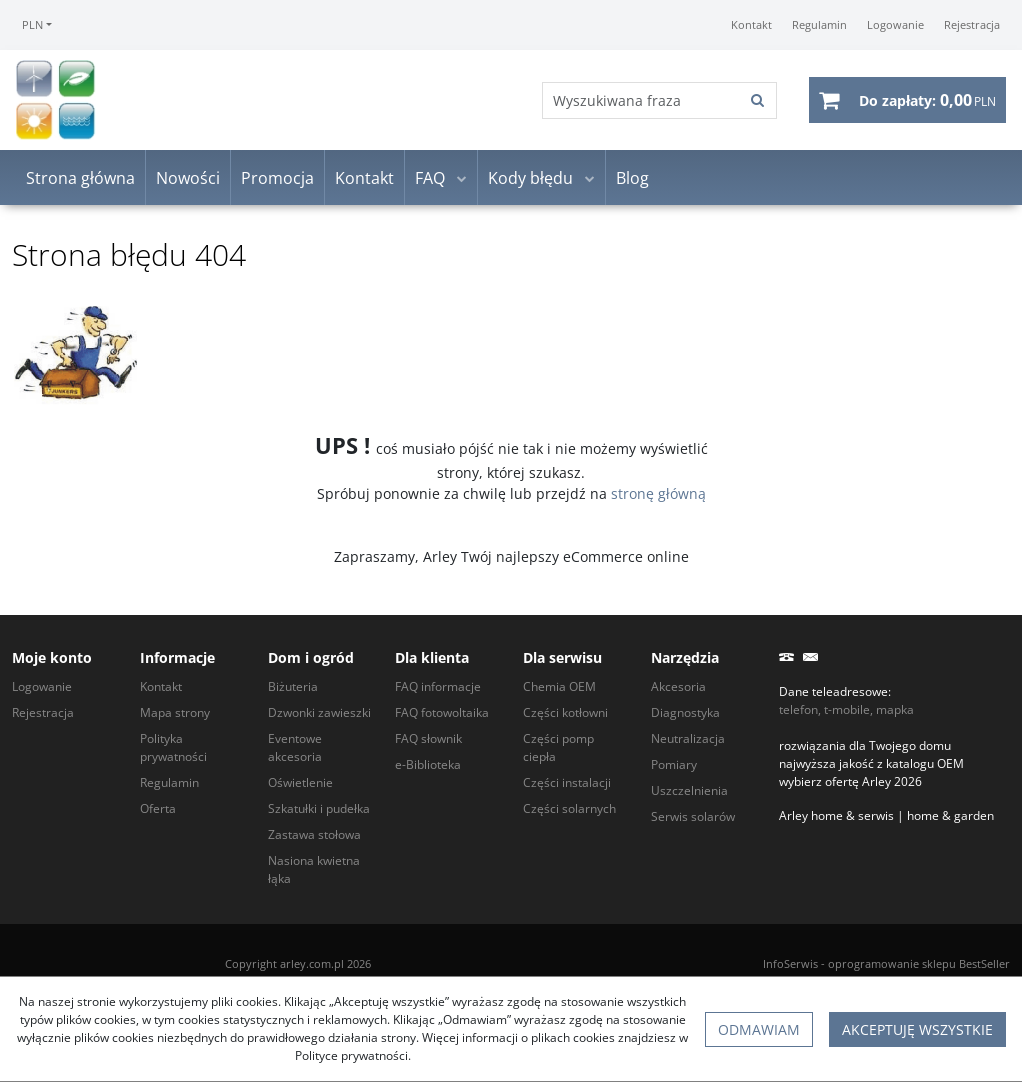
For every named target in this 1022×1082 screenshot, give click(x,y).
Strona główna (80, 178)
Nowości (188, 178)
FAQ (430, 178)
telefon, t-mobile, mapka (846, 709)
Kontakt (364, 178)
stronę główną (658, 493)
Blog (632, 178)
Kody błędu (530, 178)
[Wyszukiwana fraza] (641, 100)
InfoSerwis (790, 963)
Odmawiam (759, 1029)
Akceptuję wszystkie (917, 1029)
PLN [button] (32, 24)
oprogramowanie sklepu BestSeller (919, 963)
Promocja (277, 178)
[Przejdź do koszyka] (927, 100)
